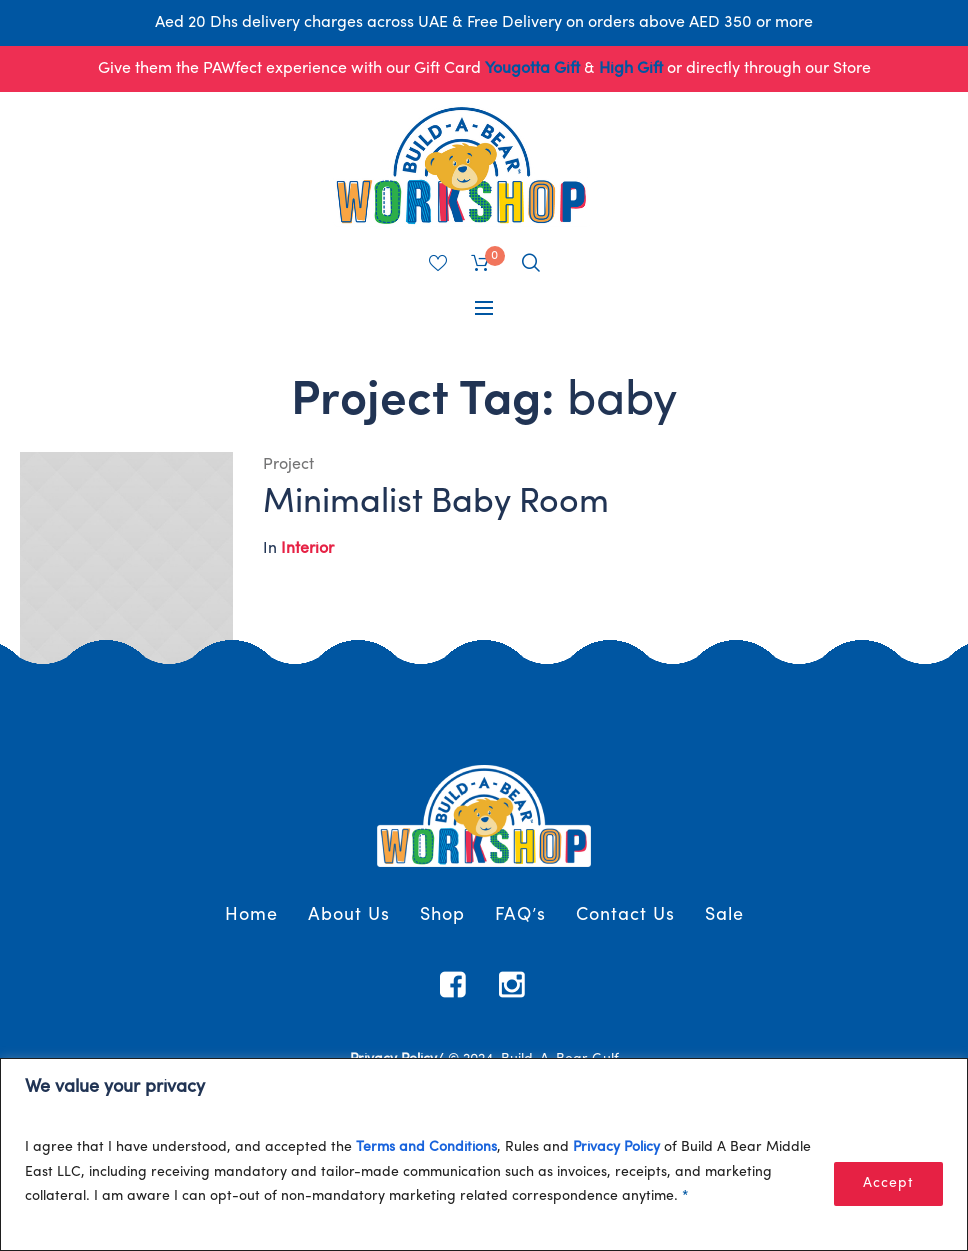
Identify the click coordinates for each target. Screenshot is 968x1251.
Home (251, 915)
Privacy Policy (616, 1147)
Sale (724, 915)
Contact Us (625, 915)
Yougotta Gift (532, 69)
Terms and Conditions (426, 1147)
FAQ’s (520, 915)
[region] (484, 1154)
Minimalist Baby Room (436, 503)
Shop (442, 915)
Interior (307, 549)
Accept (888, 1183)
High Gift (631, 69)
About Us (349, 915)
